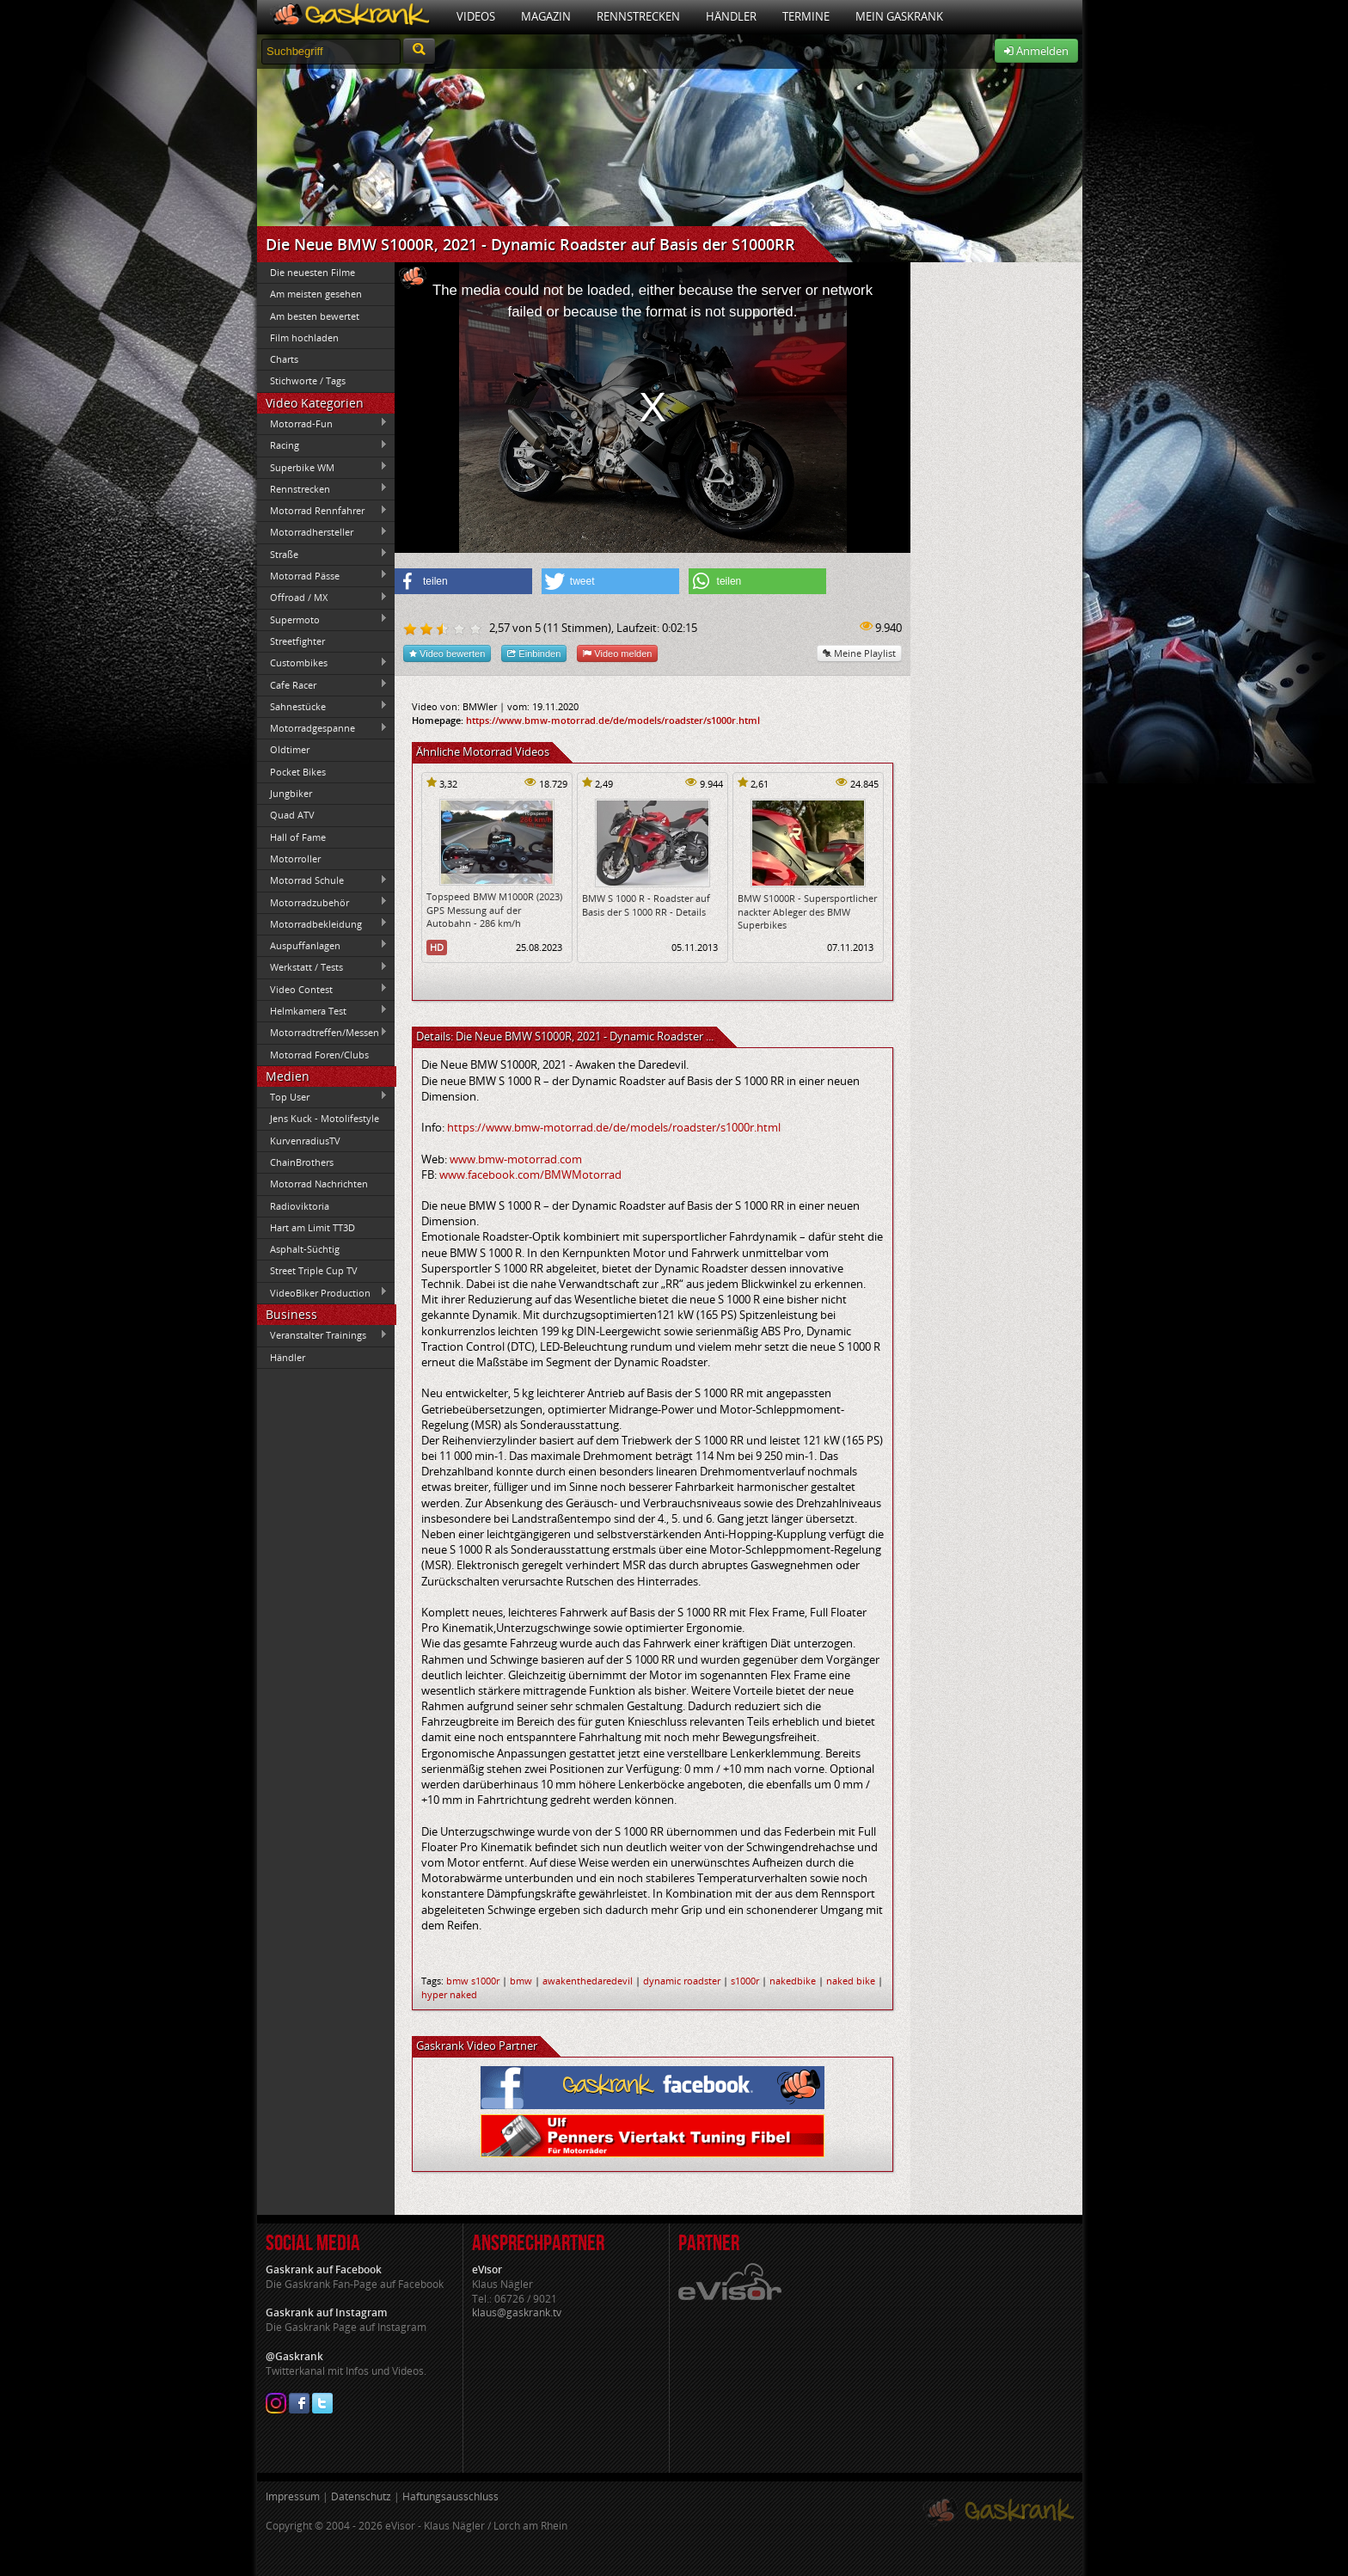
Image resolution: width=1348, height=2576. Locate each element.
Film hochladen (304, 337)
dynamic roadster (681, 1980)
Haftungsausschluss (450, 2496)
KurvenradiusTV (305, 1140)
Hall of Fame (298, 837)
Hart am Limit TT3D (312, 1227)
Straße (322, 554)
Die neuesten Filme (312, 272)
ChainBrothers (302, 1162)
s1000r (745, 1980)
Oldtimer (289, 749)
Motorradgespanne (322, 728)
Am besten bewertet (314, 316)
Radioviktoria (299, 1205)
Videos (475, 16)
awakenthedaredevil (587, 1980)
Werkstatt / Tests (322, 967)
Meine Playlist (859, 653)
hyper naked (449, 1994)
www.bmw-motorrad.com (516, 1159)
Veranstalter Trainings (322, 1335)
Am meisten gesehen (316, 293)
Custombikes (322, 663)
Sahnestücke (322, 706)
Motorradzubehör (322, 902)
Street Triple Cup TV (314, 1270)
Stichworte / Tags (308, 380)
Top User (322, 1096)
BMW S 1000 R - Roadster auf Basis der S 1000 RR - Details (646, 904)
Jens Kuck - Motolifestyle (324, 1118)
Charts (284, 359)
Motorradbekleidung (322, 923)
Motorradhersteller (322, 532)
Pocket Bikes (298, 771)
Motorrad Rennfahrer (322, 511)
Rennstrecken (638, 16)
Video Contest (322, 989)
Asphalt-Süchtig (305, 1248)
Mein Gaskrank (899, 16)
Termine (806, 16)
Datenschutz (361, 2496)
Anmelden (1036, 50)
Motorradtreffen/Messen (322, 1033)
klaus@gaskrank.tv (516, 2312)
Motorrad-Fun (322, 423)
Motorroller (295, 858)
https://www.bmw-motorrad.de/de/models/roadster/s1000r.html (613, 720)
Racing (322, 445)
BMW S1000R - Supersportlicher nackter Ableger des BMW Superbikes (807, 911)
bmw (521, 1980)
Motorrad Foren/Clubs (319, 1054)
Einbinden (534, 653)
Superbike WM (322, 467)
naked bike (850, 1980)
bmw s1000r (472, 1980)
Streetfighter (297, 641)
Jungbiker (291, 793)
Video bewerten (447, 653)
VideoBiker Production (322, 1292)
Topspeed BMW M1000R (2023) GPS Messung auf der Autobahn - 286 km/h (494, 909)
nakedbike (792, 1980)
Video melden (617, 653)
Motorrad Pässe (322, 575)
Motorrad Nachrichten (319, 1183)
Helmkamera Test (322, 1010)
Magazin (546, 16)
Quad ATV (292, 814)
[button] (463, 581)
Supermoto (322, 619)
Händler (731, 16)
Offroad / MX (322, 597)
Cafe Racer (322, 684)
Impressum (293, 2496)
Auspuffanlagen (322, 945)
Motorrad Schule (322, 880)
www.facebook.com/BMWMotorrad (530, 1174)
